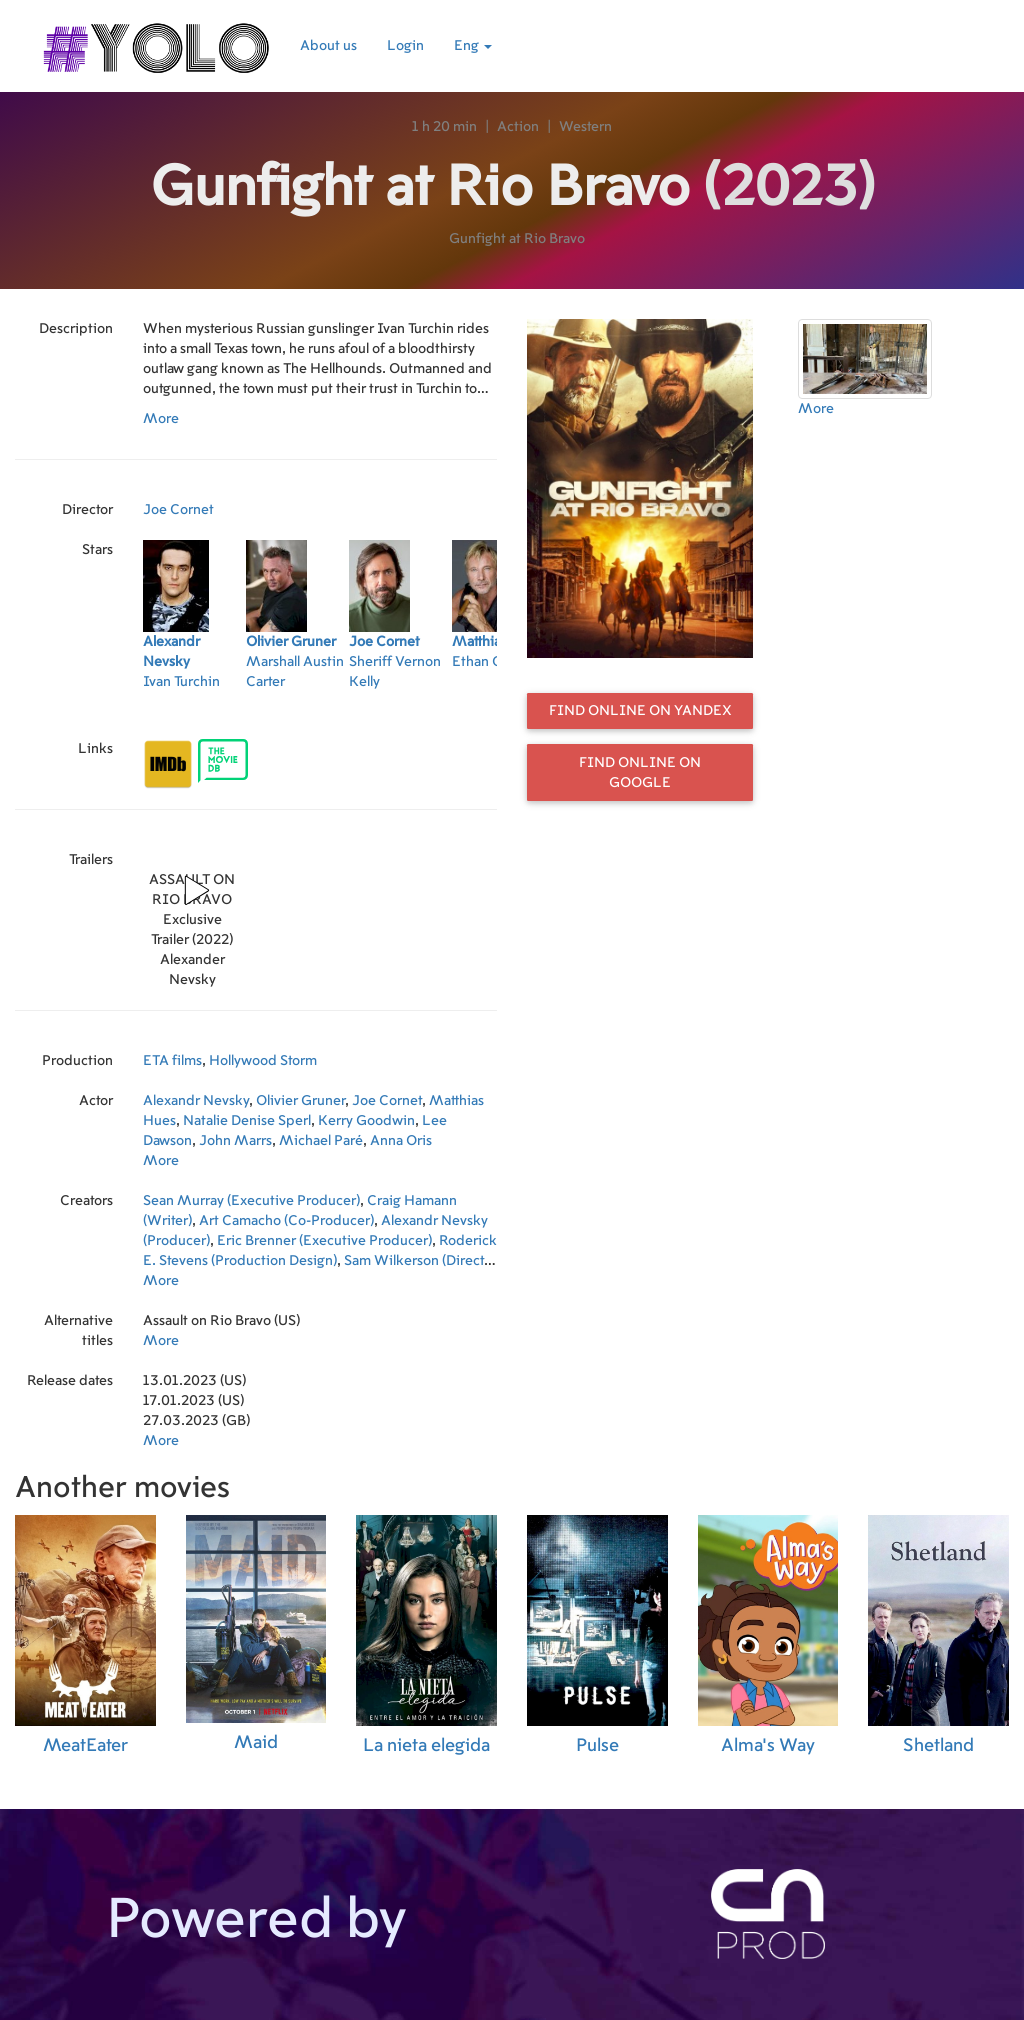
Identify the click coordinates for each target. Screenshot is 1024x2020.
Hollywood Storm (263, 1061)
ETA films (172, 1061)
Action (518, 127)
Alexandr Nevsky (196, 1101)
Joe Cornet (178, 510)
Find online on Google (640, 773)
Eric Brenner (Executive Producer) (324, 1241)
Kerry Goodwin (366, 1121)
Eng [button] (473, 46)
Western (585, 127)
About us (328, 46)
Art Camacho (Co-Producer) (286, 1221)
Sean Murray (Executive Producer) (251, 1201)
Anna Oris (401, 1141)
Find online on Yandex (640, 711)
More (161, 419)
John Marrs (235, 1141)
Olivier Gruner (300, 1101)
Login (405, 46)
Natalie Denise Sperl (247, 1121)
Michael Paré (321, 1141)
